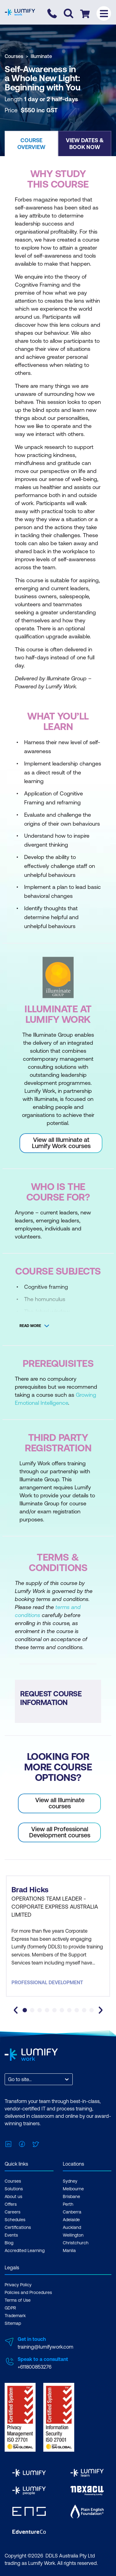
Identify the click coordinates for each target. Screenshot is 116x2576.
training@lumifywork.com (45, 2347)
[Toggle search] (68, 13)
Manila (69, 2250)
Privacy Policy (18, 2284)
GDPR (10, 2307)
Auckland (72, 2227)
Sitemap (13, 2323)
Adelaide (71, 2219)
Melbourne (73, 2188)
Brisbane (71, 2196)
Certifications (18, 2227)
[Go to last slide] (15, 2010)
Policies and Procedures (28, 2292)
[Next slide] (100, 2010)
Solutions (14, 2188)
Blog (9, 2242)
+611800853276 (34, 2367)
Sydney (70, 2181)
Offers (11, 2204)
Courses (14, 56)
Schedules (15, 2219)
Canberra (72, 2211)
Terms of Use (18, 2300)
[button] (31, 143)
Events (11, 2235)
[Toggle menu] (104, 13)
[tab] (25, 2010)
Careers (12, 2211)
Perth (68, 2204)
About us (13, 2196)
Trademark (15, 2315)
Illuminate (41, 56)
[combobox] (8, 2079)
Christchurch (75, 2242)
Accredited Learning (25, 2250)
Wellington (73, 2235)
